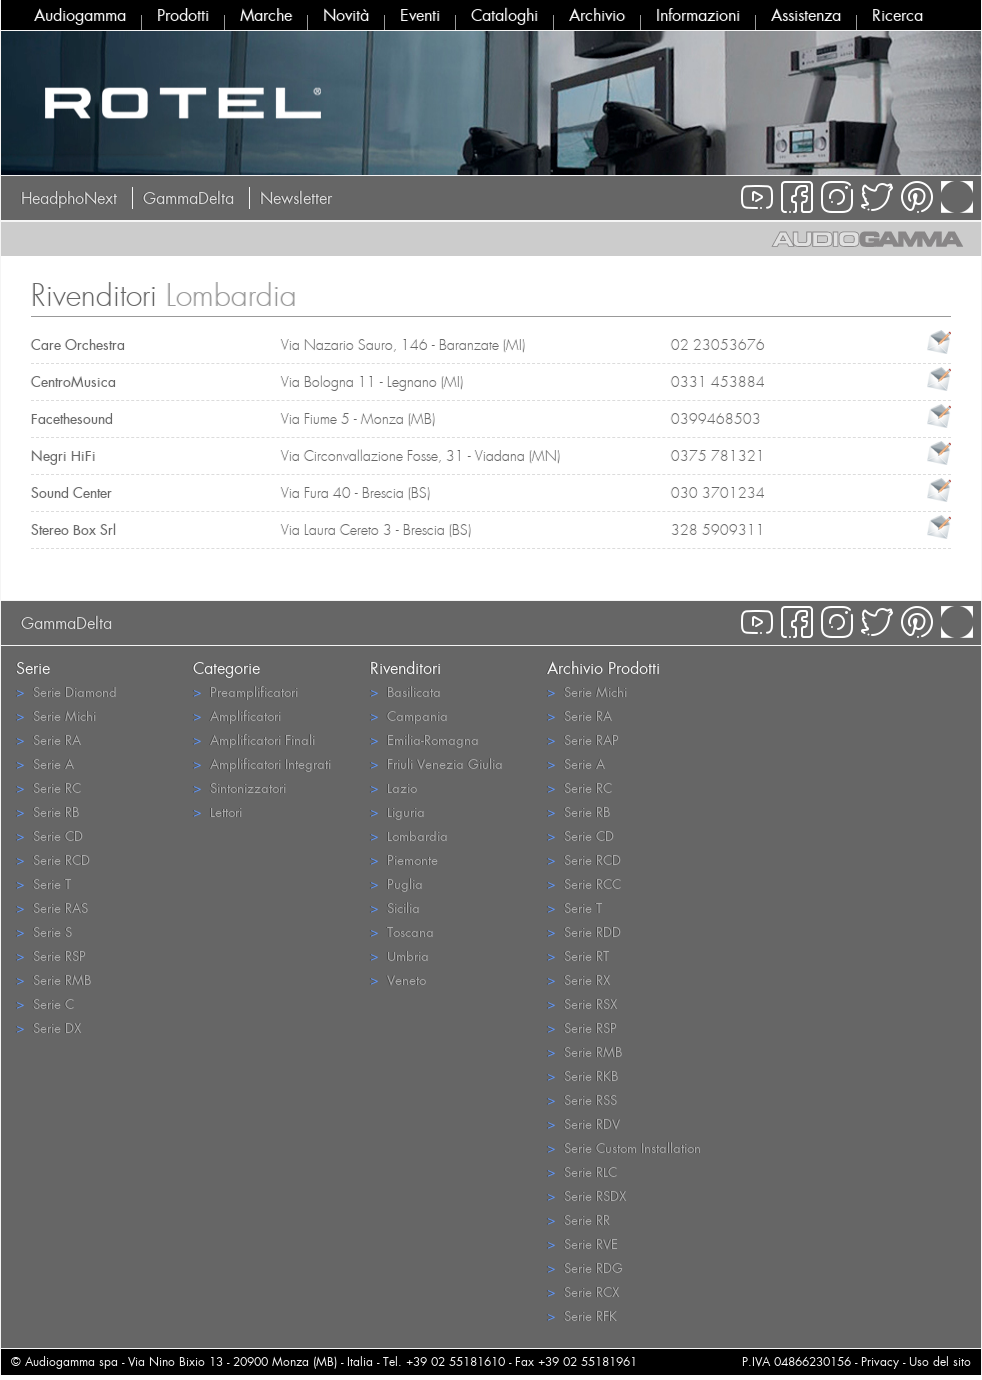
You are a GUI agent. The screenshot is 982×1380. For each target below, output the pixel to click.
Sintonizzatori (239, 787)
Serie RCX (583, 1291)
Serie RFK (582, 1315)
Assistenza (806, 15)
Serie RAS (52, 907)
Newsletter (296, 198)
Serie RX (578, 979)
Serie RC (48, 787)
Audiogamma (80, 15)
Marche (266, 15)
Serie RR (578, 1219)
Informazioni (698, 15)
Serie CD (49, 835)
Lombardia (409, 835)
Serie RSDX (586, 1195)
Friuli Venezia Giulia (436, 763)
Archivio (597, 15)
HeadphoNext (69, 198)
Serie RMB (53, 979)
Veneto (398, 979)
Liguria (397, 811)
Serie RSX (582, 1003)
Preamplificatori (245, 691)
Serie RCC (584, 883)
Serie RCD (53, 859)
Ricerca (897, 15)
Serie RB (47, 811)
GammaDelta (188, 198)
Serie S (44, 931)
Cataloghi (504, 15)
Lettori (217, 811)
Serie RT (578, 955)
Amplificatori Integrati (262, 763)
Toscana (402, 931)
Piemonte (404, 859)
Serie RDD (584, 931)
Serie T (43, 883)
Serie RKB (582, 1075)
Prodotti (183, 15)
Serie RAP (583, 739)
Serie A (45, 763)
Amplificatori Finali (254, 739)
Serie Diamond (66, 691)
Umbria (399, 955)
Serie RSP (51, 955)
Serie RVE (582, 1243)
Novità (346, 15)
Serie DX (48, 1027)
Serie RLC (582, 1171)
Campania (409, 715)
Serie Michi (56, 715)
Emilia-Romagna (424, 739)
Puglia (396, 883)
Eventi (420, 15)
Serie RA (48, 739)
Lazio (393, 787)
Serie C (45, 1003)
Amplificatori (237, 715)
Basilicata (405, 691)
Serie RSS (582, 1099)
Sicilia (395, 907)
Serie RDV (583, 1123)
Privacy (880, 1361)
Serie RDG (585, 1267)
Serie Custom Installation (624, 1147)
